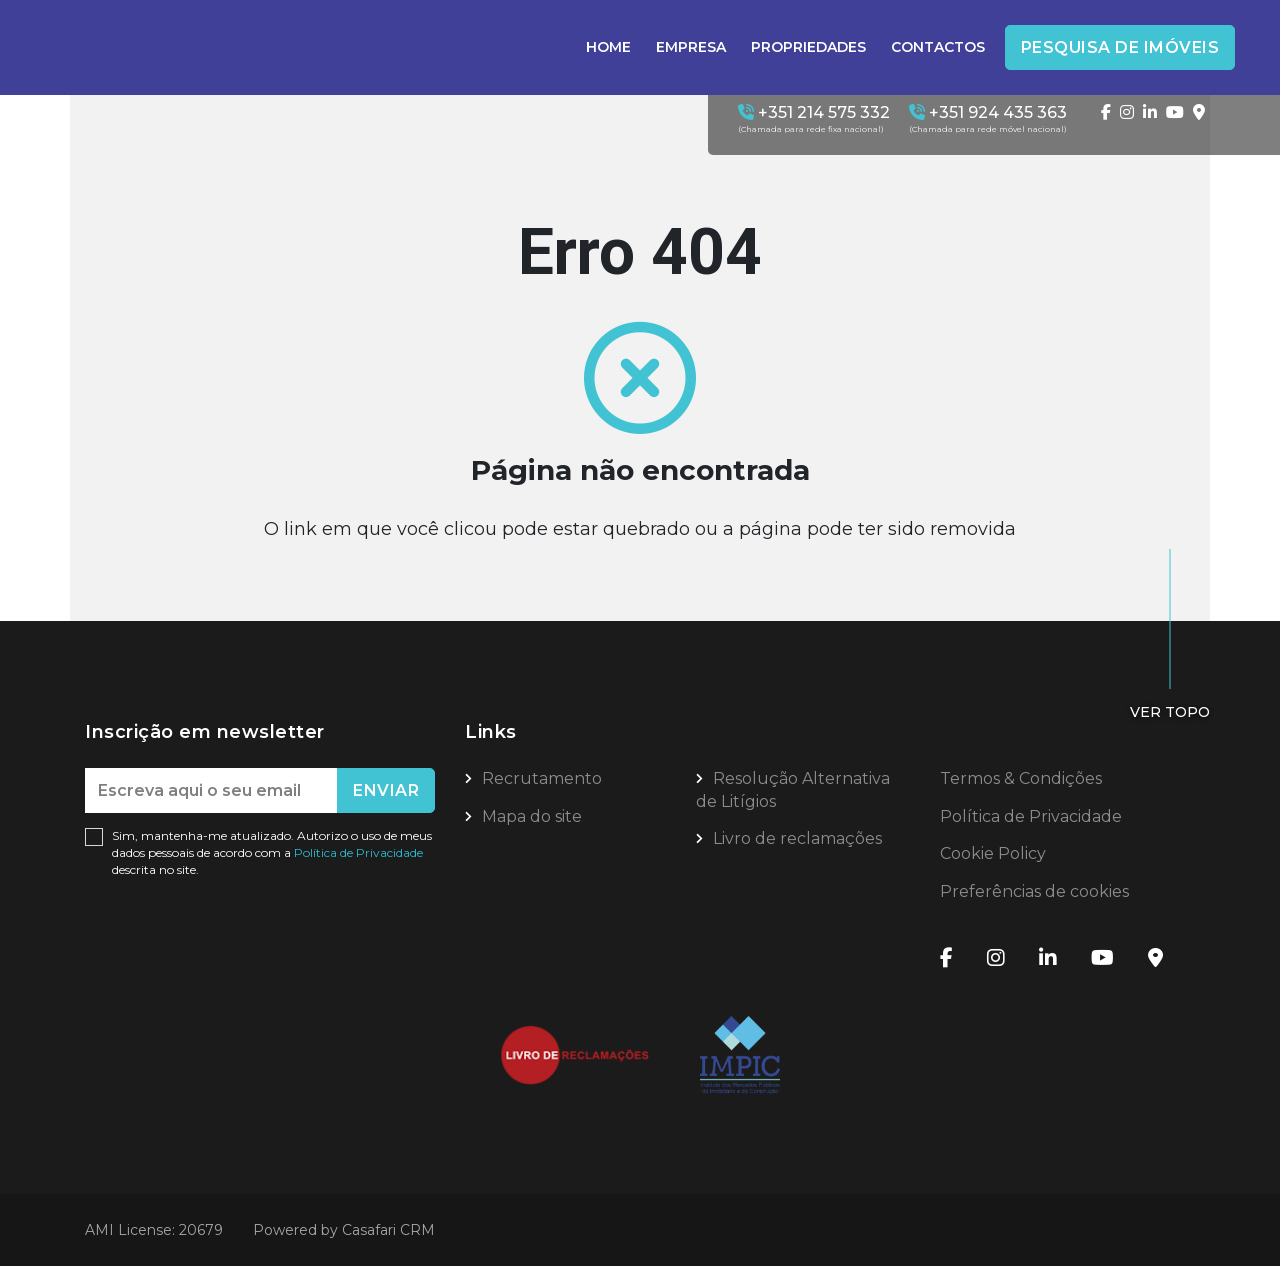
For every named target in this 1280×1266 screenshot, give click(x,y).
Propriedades (808, 47)
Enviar (386, 790)
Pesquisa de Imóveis (1120, 47)
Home (608, 47)
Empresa (691, 47)
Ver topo (1170, 712)
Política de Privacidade (358, 852)
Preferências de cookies (1034, 891)
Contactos (938, 47)
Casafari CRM (388, 1230)
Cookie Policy (993, 853)
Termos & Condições (1021, 778)
